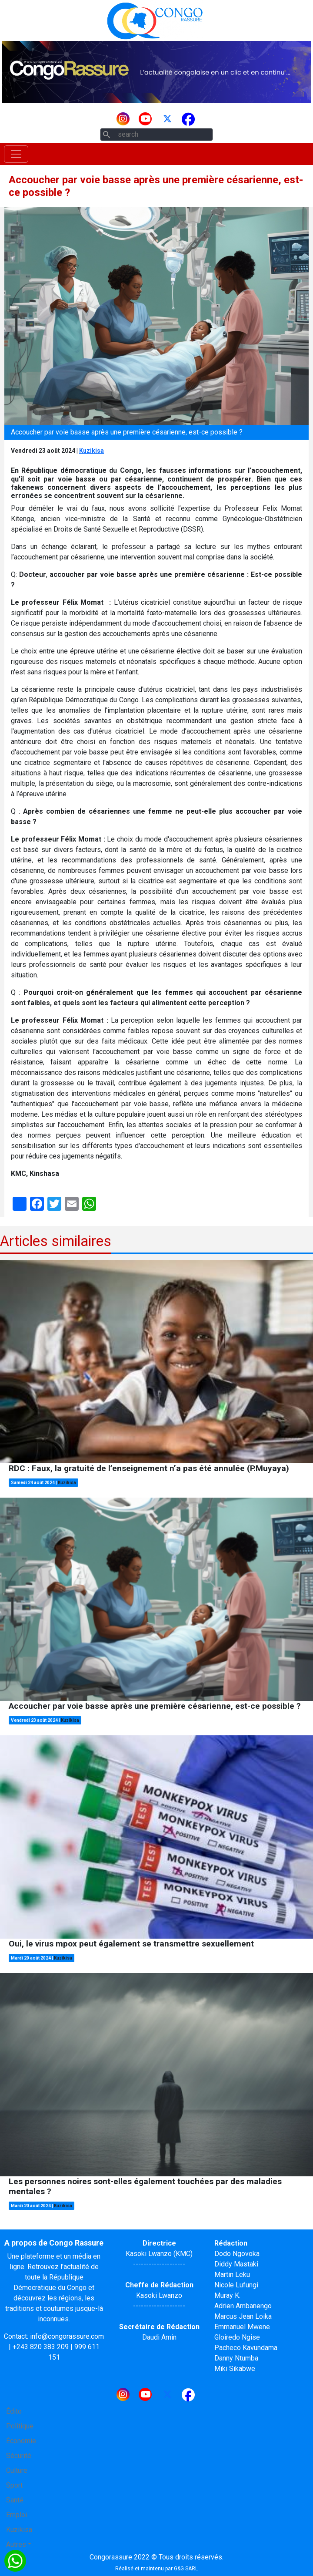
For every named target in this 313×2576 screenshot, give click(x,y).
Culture (16, 2470)
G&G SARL (186, 2569)
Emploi (16, 2515)
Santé (14, 2500)
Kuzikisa (91, 450)
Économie (21, 2441)
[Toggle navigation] (16, 154)
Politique (19, 2426)
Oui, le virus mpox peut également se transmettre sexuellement (131, 1944)
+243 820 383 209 (41, 2347)
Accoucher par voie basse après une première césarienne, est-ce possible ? (155, 1706)
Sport (14, 2485)
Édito (14, 2411)
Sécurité (18, 2455)
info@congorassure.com (67, 2336)
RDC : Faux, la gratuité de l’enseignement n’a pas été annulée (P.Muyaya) (149, 1468)
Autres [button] (16, 2544)
